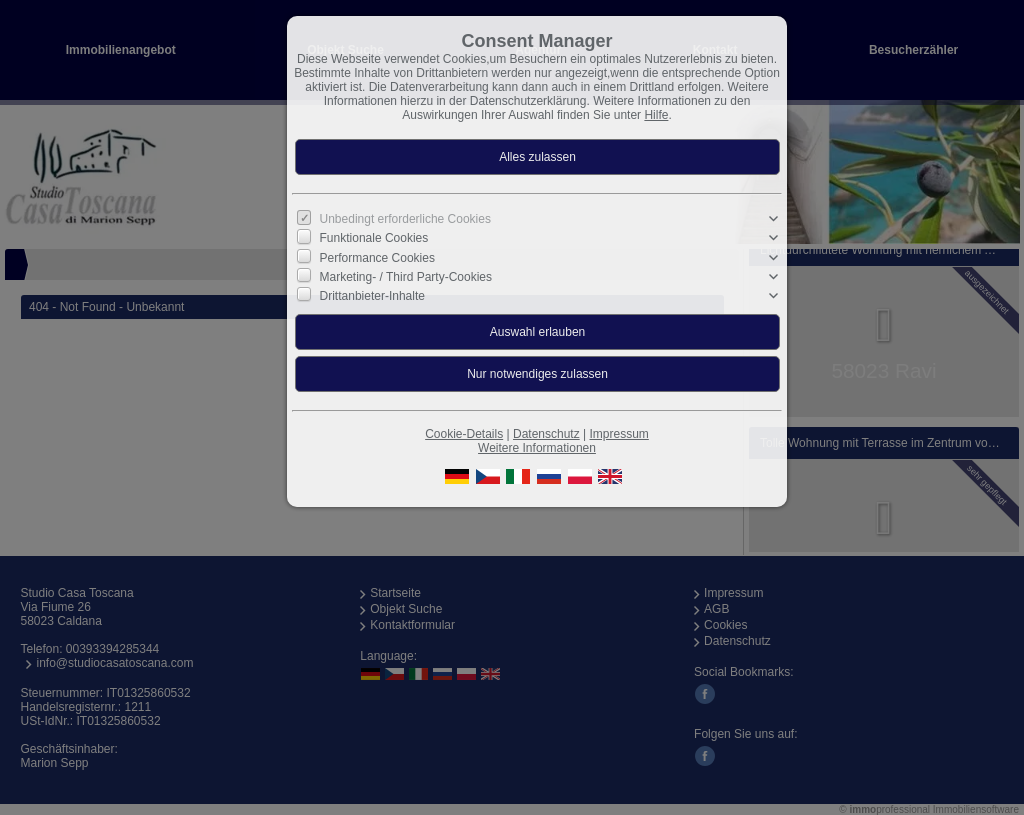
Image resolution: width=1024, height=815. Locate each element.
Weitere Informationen (537, 448)
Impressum (618, 434)
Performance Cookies (377, 257)
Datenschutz (546, 434)
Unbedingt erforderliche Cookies (405, 219)
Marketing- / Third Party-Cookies (406, 277)
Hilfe (656, 115)
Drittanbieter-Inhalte (372, 296)
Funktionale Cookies (374, 238)
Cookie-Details (464, 434)
